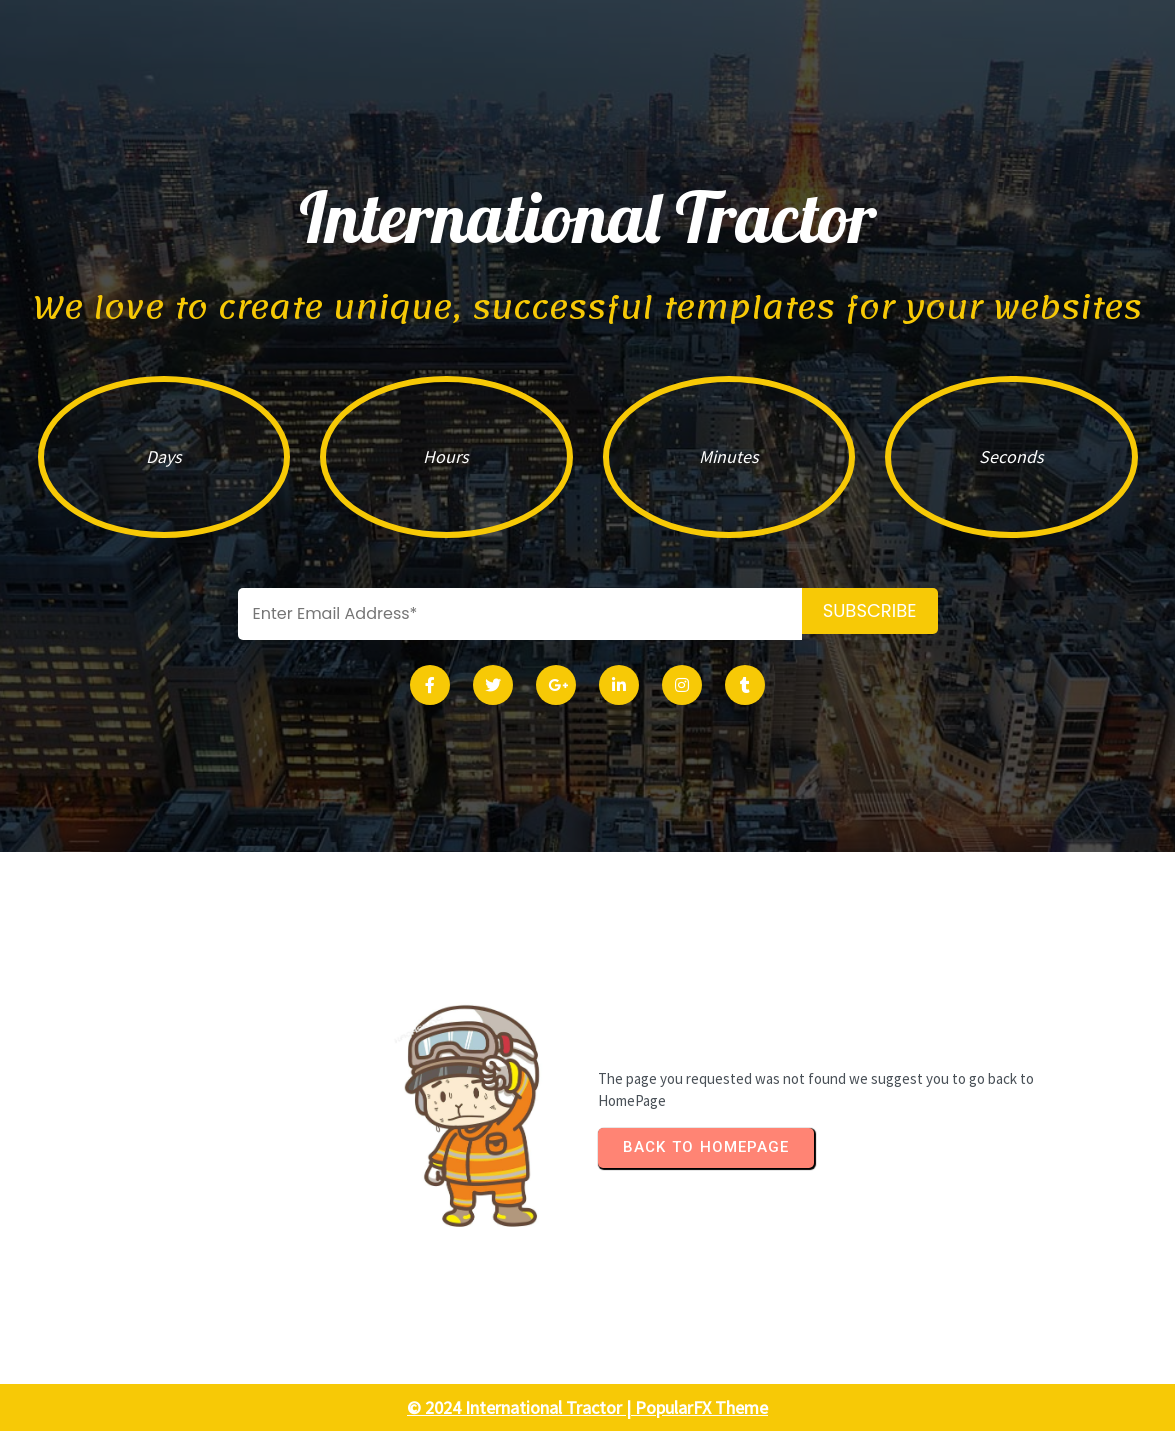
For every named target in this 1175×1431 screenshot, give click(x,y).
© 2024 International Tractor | (521, 1407)
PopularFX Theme (701, 1407)
